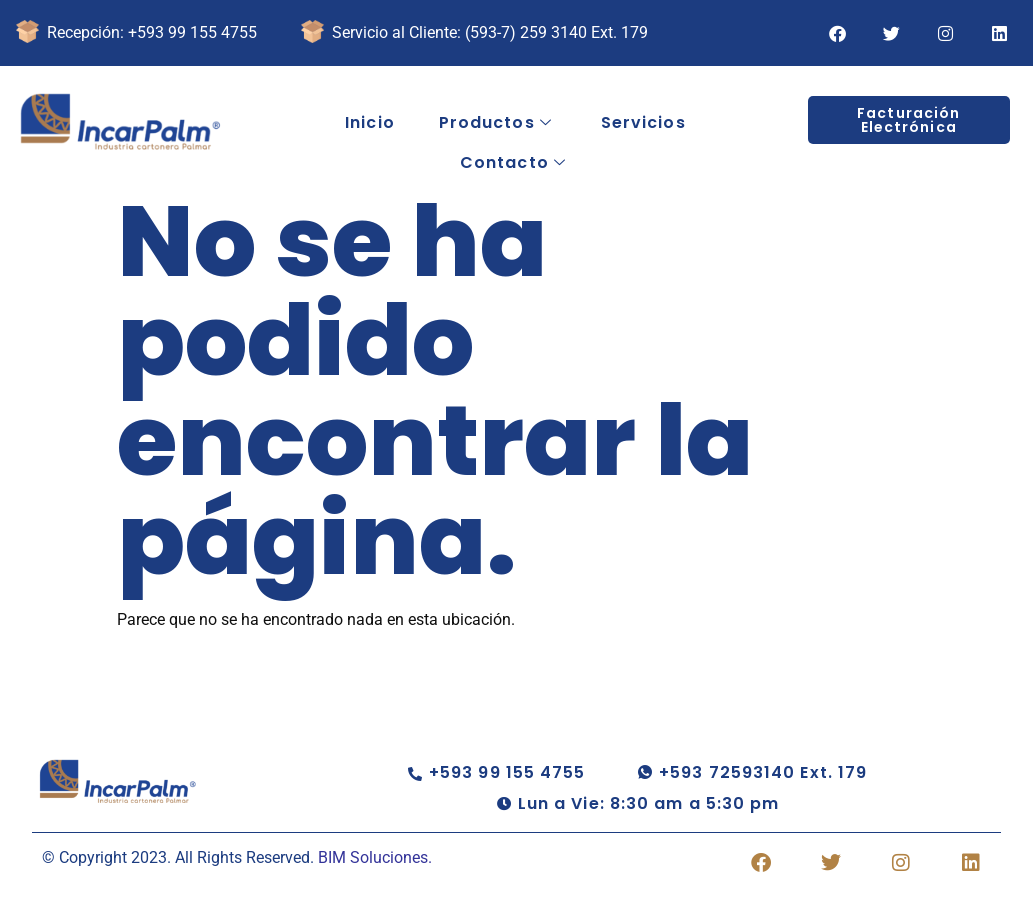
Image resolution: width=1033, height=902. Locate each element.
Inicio (370, 122)
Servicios (643, 122)
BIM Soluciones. (375, 857)
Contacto (513, 163)
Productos (495, 123)
